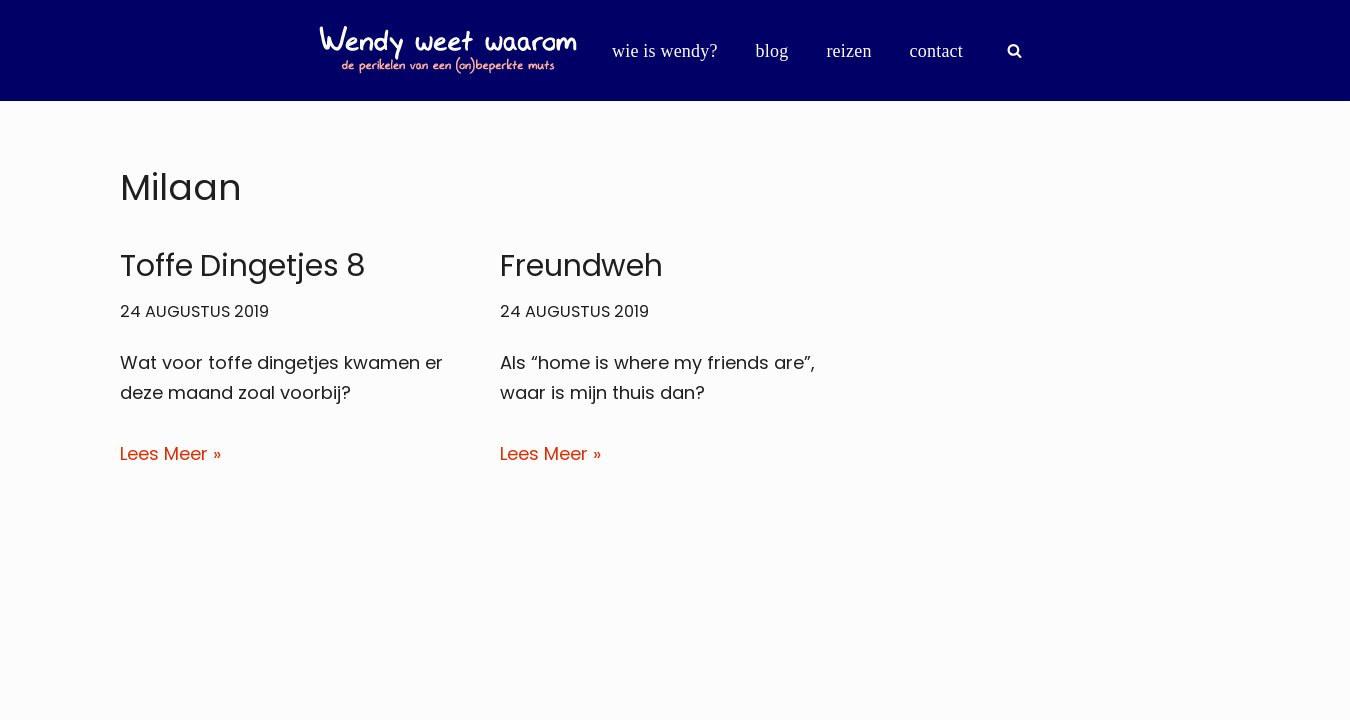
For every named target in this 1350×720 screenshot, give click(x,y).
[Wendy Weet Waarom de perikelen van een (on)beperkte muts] (448, 50)
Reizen (848, 51)
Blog (772, 51)
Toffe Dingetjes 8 (243, 266)
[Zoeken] (1014, 50)
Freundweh (581, 266)
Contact (936, 51)
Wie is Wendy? (665, 51)
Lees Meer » (170, 453)
